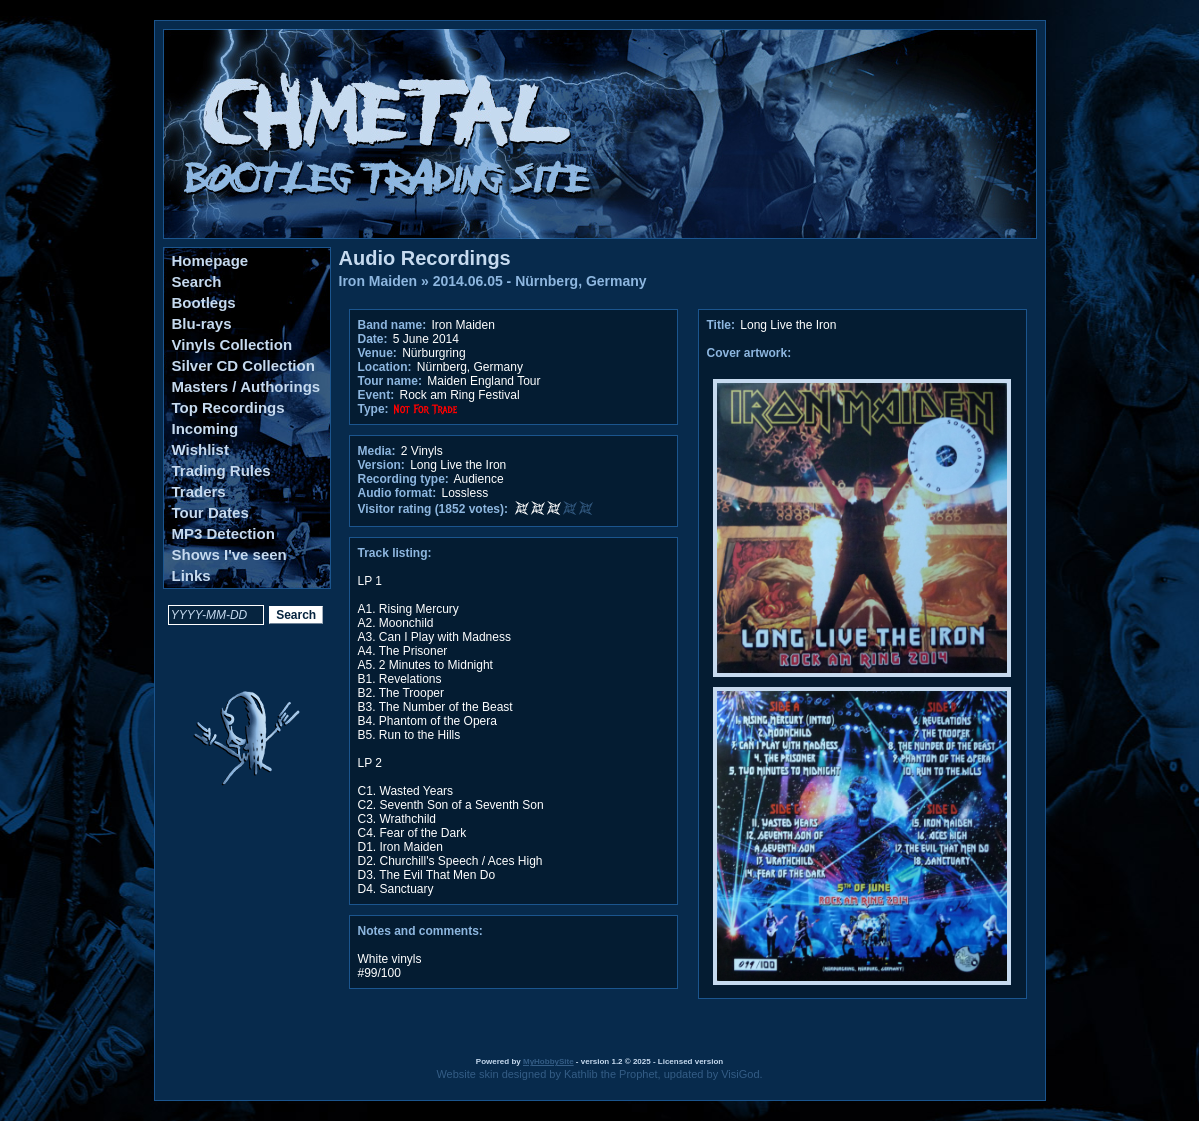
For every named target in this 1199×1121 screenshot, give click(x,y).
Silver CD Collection (243, 365)
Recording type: (403, 479)
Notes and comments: (420, 931)
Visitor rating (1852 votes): (433, 509)
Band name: (392, 325)
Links (191, 575)
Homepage (210, 260)
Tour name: (390, 381)
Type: (373, 409)
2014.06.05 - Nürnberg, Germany (540, 281)
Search (197, 281)
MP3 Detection (223, 533)
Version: (381, 465)
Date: (373, 339)
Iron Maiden (378, 281)
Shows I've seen (229, 554)
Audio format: (397, 493)
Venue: (377, 353)
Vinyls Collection (232, 344)
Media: (377, 451)
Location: (385, 367)
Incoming (205, 428)
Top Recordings (228, 407)
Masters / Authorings (246, 386)
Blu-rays (202, 323)
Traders (199, 491)
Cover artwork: (749, 353)
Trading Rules (221, 470)
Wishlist (200, 449)
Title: (723, 325)
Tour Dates (210, 512)
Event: (376, 395)
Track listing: (395, 553)
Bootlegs (204, 302)
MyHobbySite (548, 1061)
